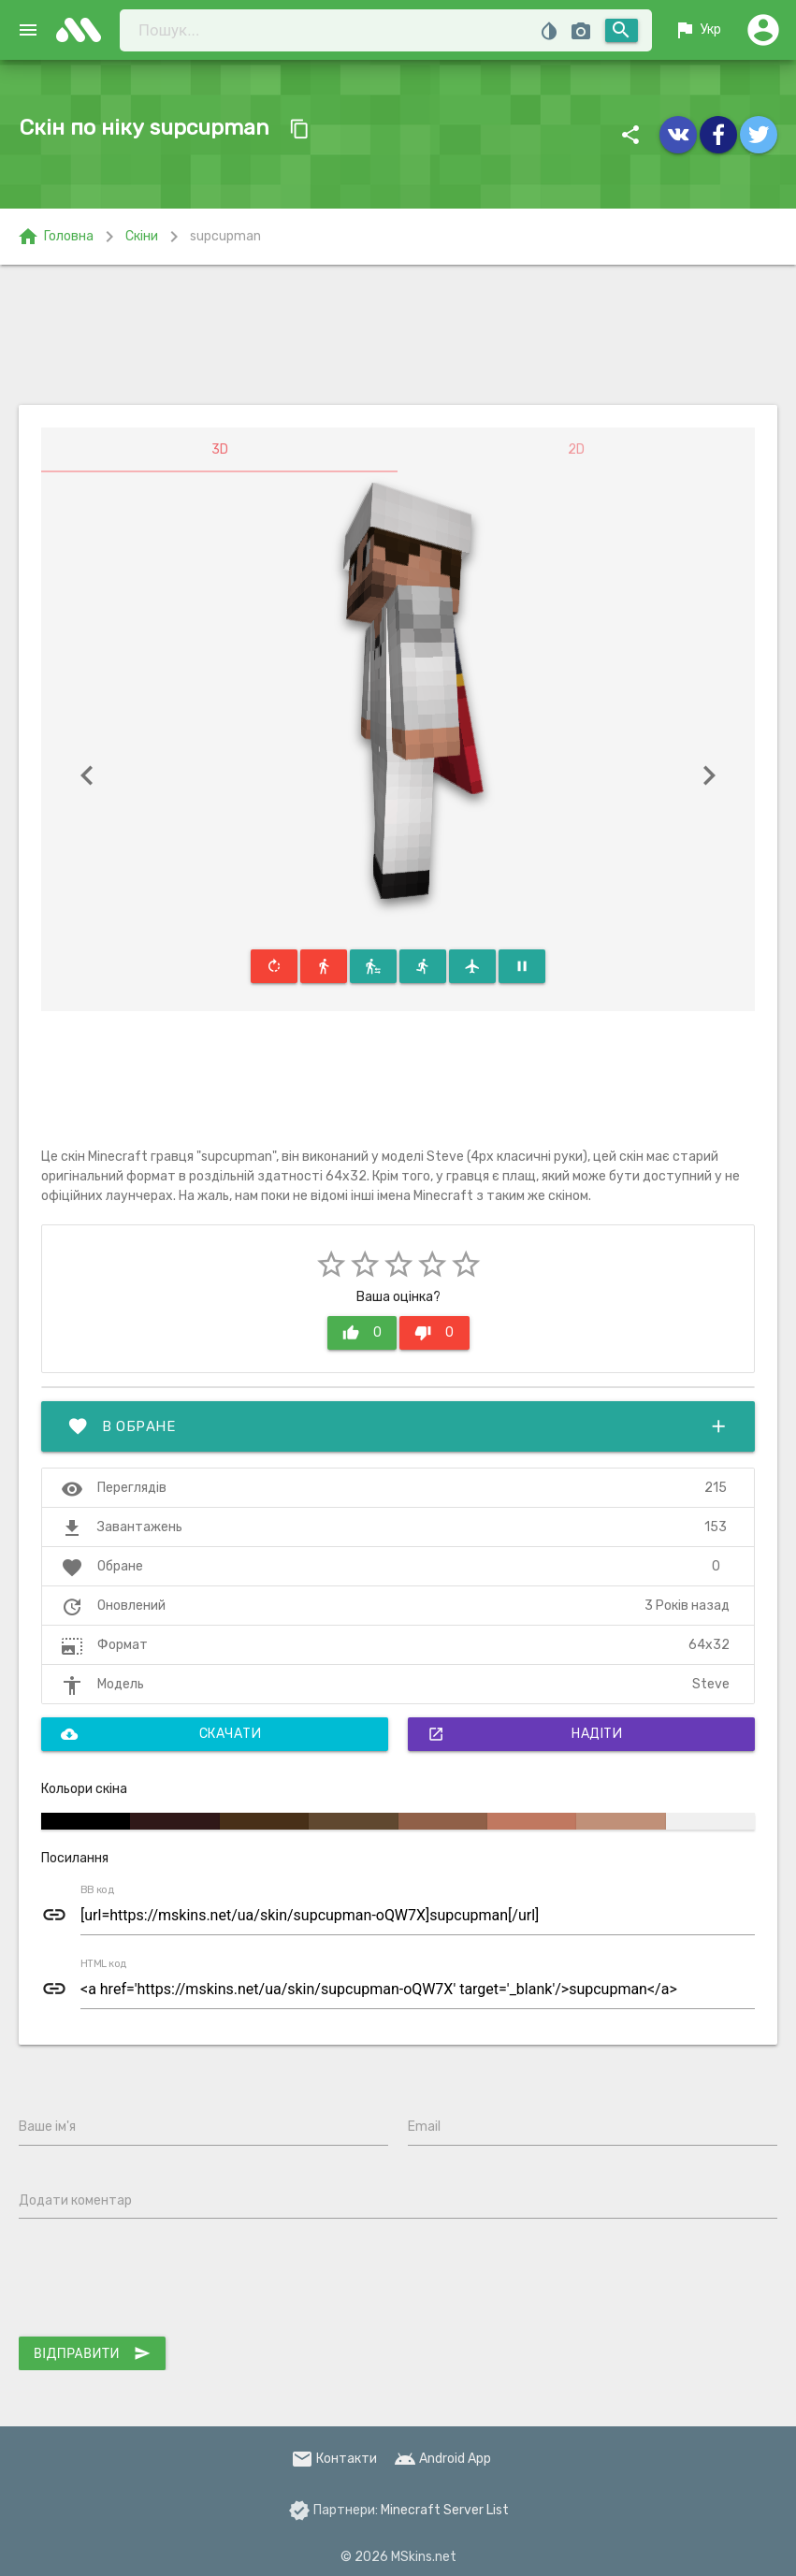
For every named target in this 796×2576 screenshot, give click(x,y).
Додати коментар (75, 2200)
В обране (398, 1426)
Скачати (161, 1734)
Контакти (334, 2459)
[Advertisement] (398, 335)
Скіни (141, 236)
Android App (442, 2459)
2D (576, 449)
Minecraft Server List (445, 2510)
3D (219, 449)
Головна (55, 236)
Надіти (524, 1734)
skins (84, 30)
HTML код (103, 1964)
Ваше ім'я (47, 2127)
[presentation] (161, 2281)
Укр (697, 30)
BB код (97, 1890)
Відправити (92, 2353)
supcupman (225, 236)
